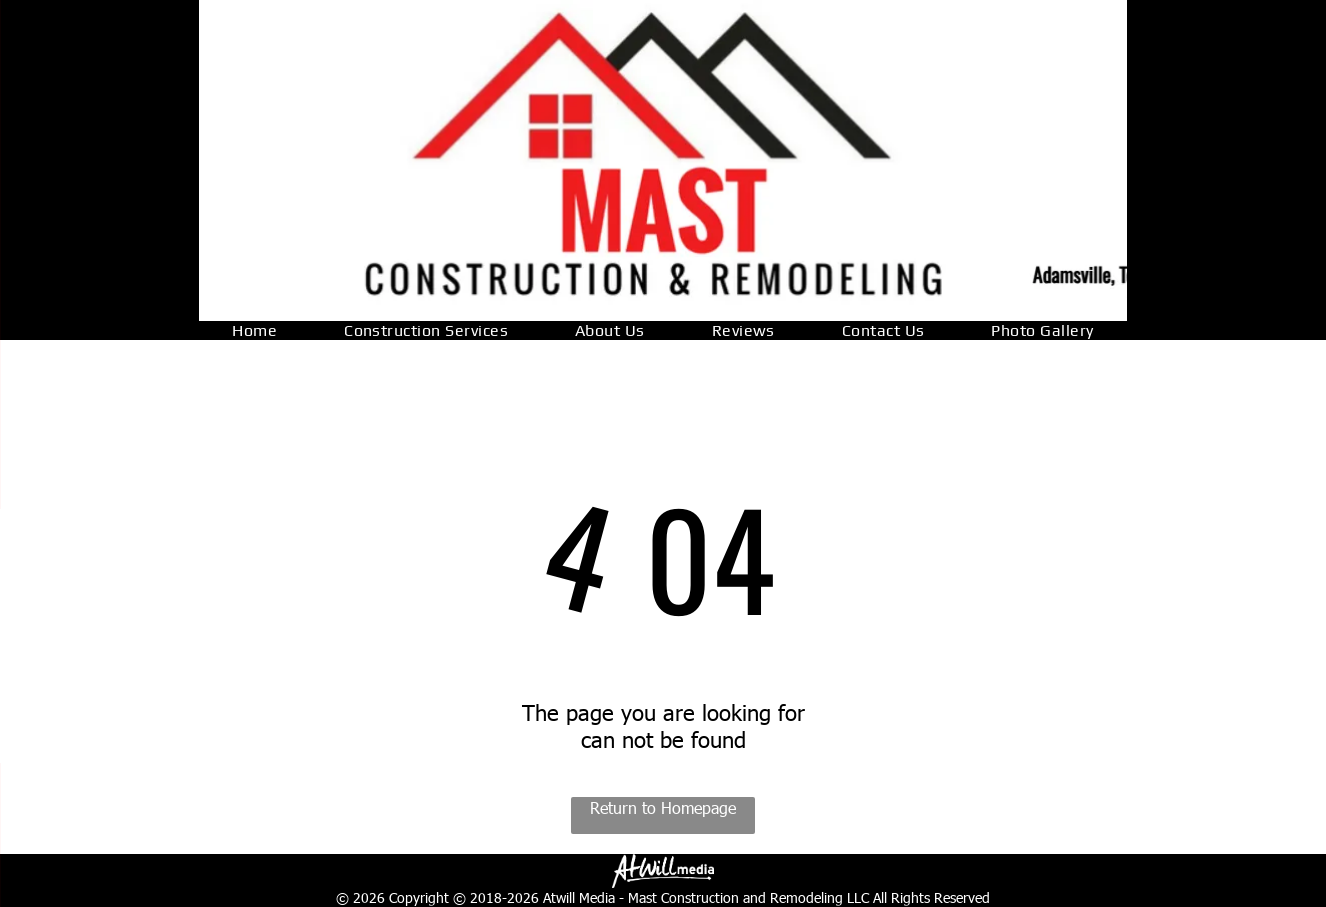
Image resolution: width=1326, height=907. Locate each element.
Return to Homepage (663, 807)
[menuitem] (254, 330)
